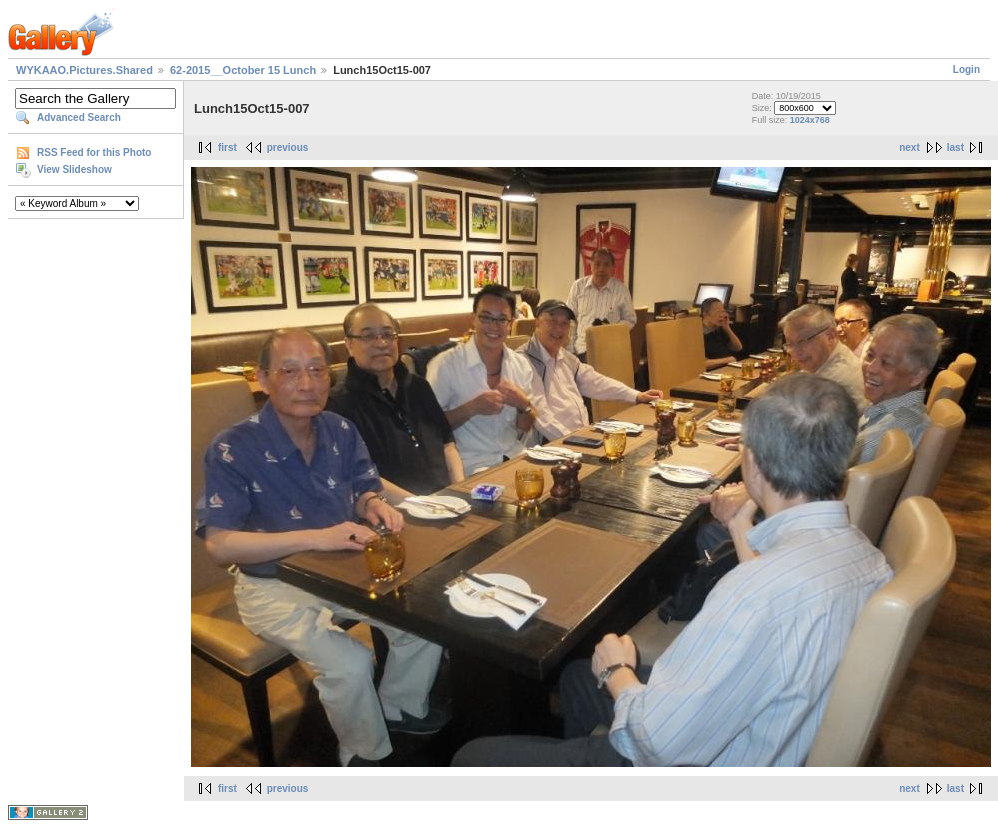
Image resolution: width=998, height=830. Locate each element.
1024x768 (810, 120)
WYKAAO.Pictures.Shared (84, 70)
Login (966, 69)
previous (288, 147)
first (227, 147)
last (955, 147)
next (909, 147)
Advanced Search (79, 117)
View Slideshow (74, 169)
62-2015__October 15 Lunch (243, 70)
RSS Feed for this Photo (94, 152)
